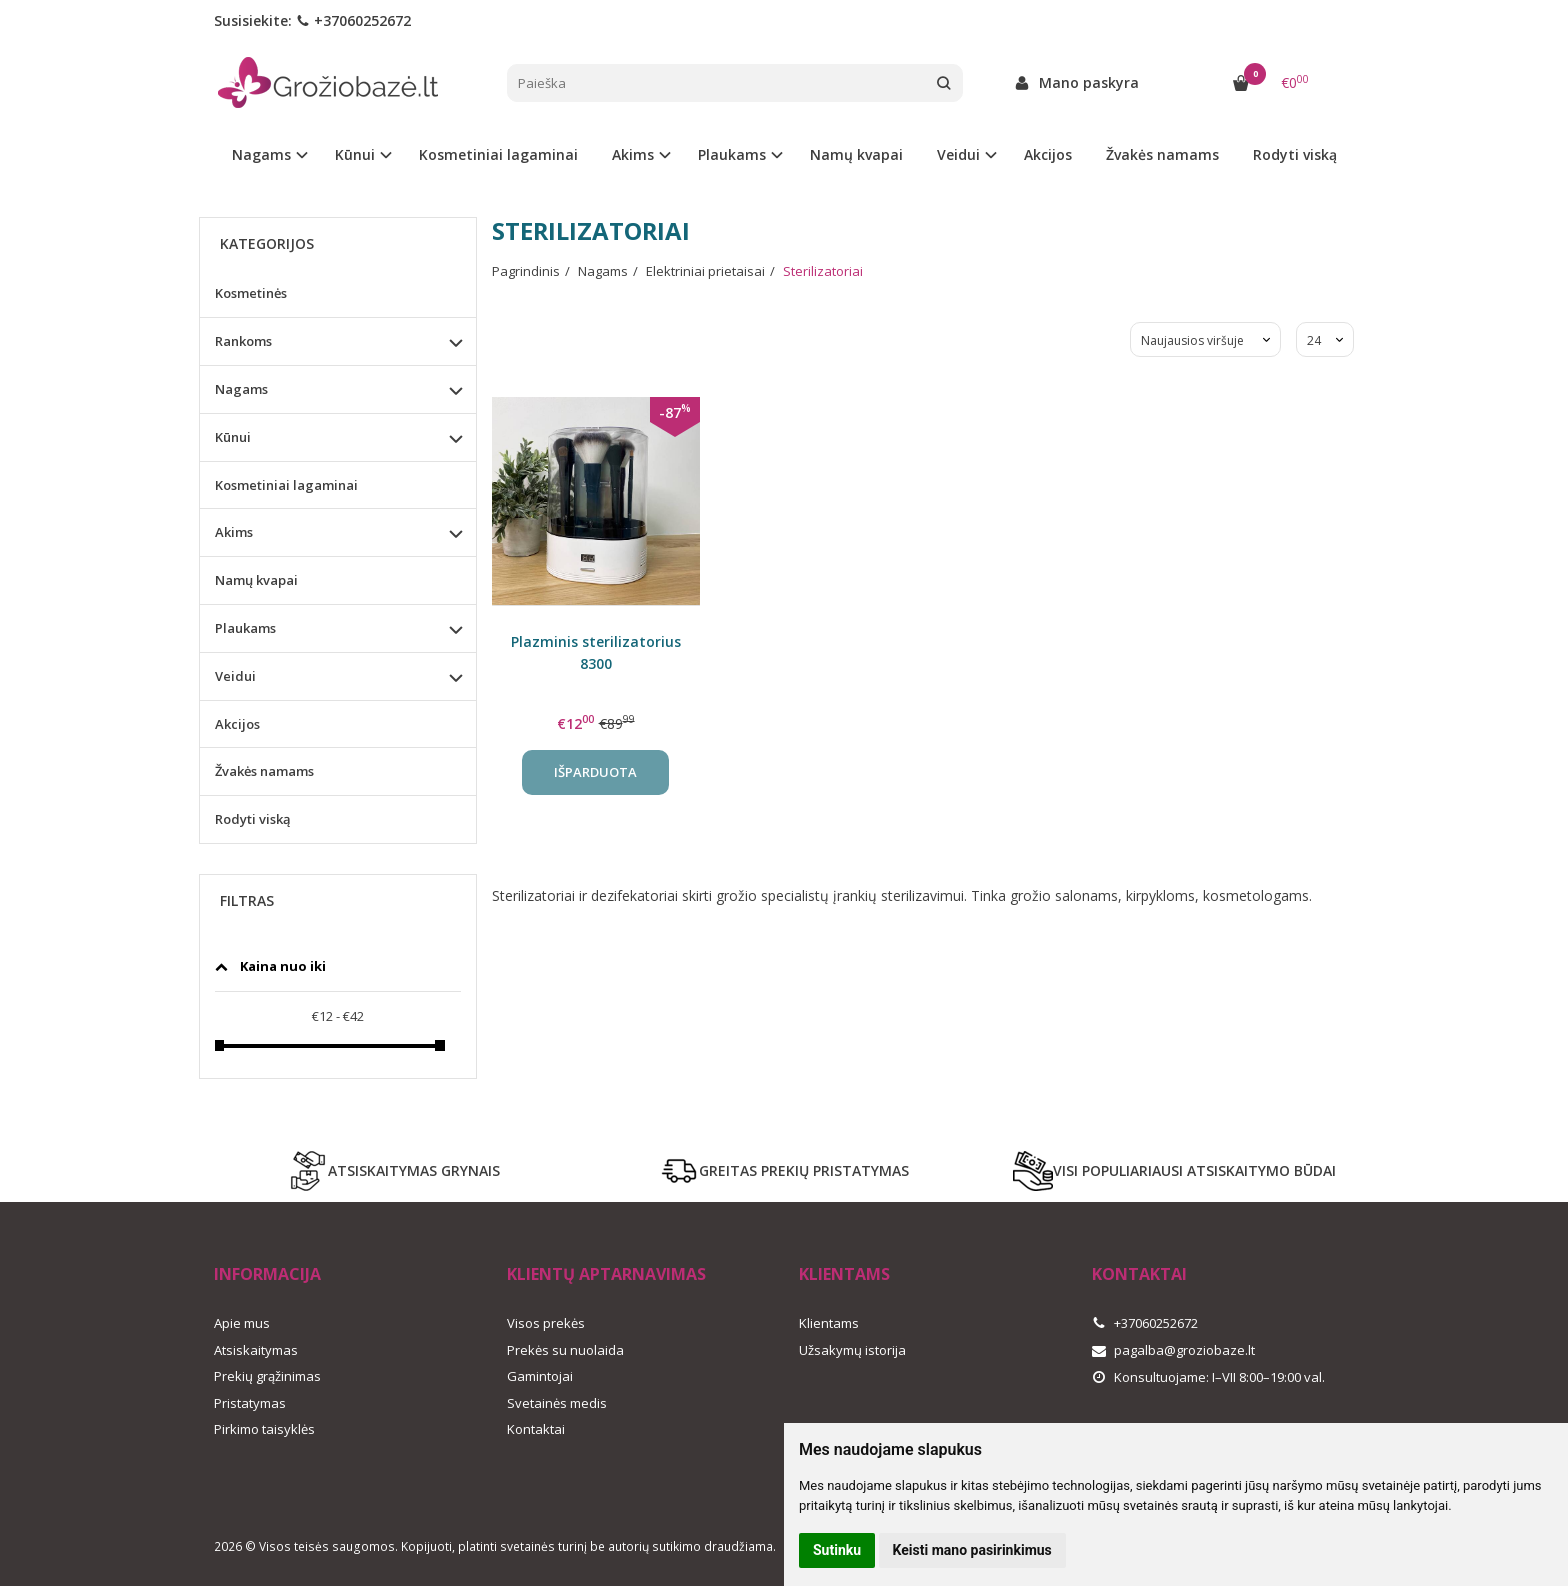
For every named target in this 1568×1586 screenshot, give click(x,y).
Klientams (844, 1274)
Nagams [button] (261, 154)
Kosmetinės (251, 293)
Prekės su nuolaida (565, 1350)
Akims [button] (633, 154)
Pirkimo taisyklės (264, 1429)
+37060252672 (353, 20)
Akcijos (1048, 154)
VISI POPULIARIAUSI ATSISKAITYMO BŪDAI (1174, 1171)
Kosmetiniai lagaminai (498, 154)
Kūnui (233, 437)
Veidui (235, 676)
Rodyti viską (1295, 154)
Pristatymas (250, 1403)
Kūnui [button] (355, 154)
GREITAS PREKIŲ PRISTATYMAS (784, 1171)
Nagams (241, 389)
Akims (234, 532)
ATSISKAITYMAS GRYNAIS (394, 1171)
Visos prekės (546, 1323)
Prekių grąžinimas (267, 1376)
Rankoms (243, 341)
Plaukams (245, 628)
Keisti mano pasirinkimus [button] (972, 1550)
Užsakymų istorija (852, 1350)
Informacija (267, 1274)
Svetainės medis (557, 1403)
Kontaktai (536, 1429)
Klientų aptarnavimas (606, 1274)
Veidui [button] (958, 154)
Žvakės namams (1162, 154)
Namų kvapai (856, 154)
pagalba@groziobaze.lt (1173, 1350)
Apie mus (242, 1323)
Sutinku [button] (837, 1550)
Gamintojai (540, 1376)
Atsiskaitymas (256, 1350)
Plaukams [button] (732, 154)
